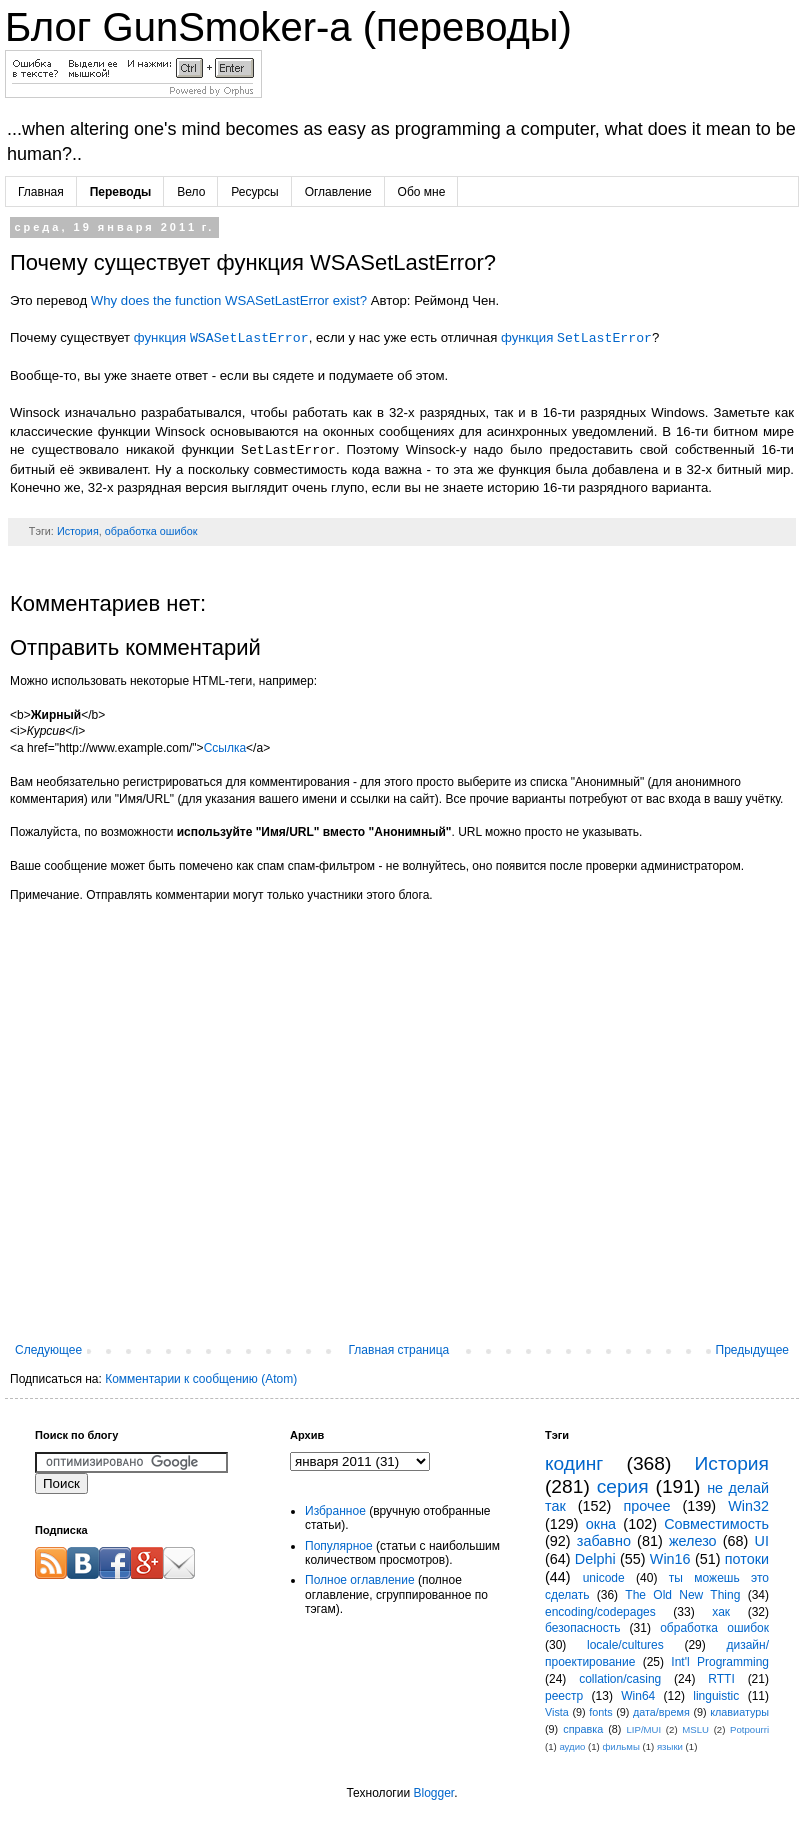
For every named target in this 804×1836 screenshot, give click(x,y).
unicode (604, 1578)
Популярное (339, 1546)
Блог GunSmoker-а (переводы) (288, 27)
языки (670, 1746)
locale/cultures (625, 1645)
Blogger (433, 1793)
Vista (557, 1712)
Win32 (748, 1506)
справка (583, 1729)
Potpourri (749, 1729)
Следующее (48, 1350)
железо (693, 1541)
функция (221, 338)
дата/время (661, 1712)
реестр (564, 1696)
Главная (41, 192)
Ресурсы (254, 192)
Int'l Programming (720, 1662)
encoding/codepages (600, 1612)
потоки (747, 1559)
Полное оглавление (360, 1580)
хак (721, 1612)
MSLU (695, 1729)
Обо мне (422, 192)
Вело (191, 192)
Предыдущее (752, 1350)
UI (762, 1541)
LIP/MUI (644, 1729)
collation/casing (620, 1679)
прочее (646, 1506)
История (78, 531)
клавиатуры (739, 1712)
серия (623, 1486)
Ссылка (225, 748)
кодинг (574, 1463)
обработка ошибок (151, 531)
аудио (572, 1746)
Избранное (335, 1511)
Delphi (595, 1559)
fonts (600, 1712)
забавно (604, 1541)
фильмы (620, 1746)
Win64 (638, 1696)
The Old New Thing (682, 1595)
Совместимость (716, 1524)
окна (601, 1524)
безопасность (582, 1628)
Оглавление (338, 192)
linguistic (716, 1696)
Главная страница (399, 1350)
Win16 (670, 1559)
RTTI (721, 1679)
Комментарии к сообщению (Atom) (201, 1379)
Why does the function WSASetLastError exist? (229, 300)
